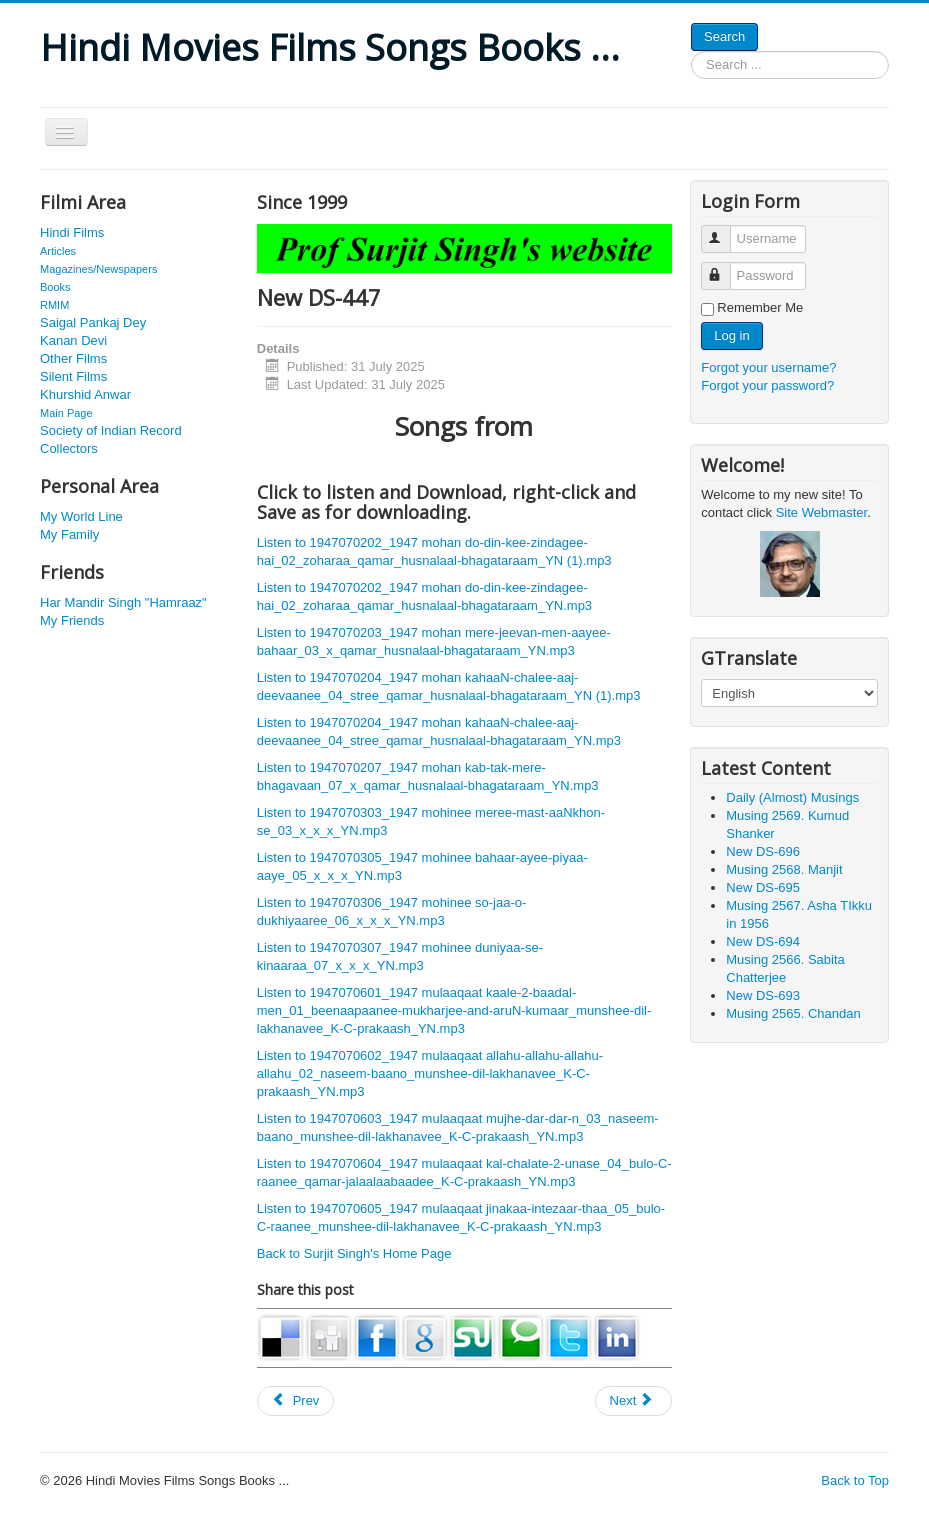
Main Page (66, 413)
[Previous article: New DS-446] (296, 1401)
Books (55, 287)
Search (724, 36)
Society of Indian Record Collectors (111, 439)
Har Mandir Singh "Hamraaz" (123, 602)
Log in (731, 335)
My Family (69, 534)
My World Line (81, 516)
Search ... (691, 51)
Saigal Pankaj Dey (93, 322)
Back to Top (855, 1480)
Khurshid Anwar (85, 394)
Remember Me (760, 307)
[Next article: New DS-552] (634, 1401)
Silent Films (73, 376)
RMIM (54, 305)
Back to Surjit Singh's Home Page (354, 1253)
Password (725, 267)
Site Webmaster (822, 512)
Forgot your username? (768, 367)
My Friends (72, 620)
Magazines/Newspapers (98, 269)
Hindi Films (72, 232)
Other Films (73, 358)
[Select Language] (789, 693)
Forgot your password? (767, 385)
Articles (58, 251)
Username (725, 230)
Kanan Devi (73, 340)
